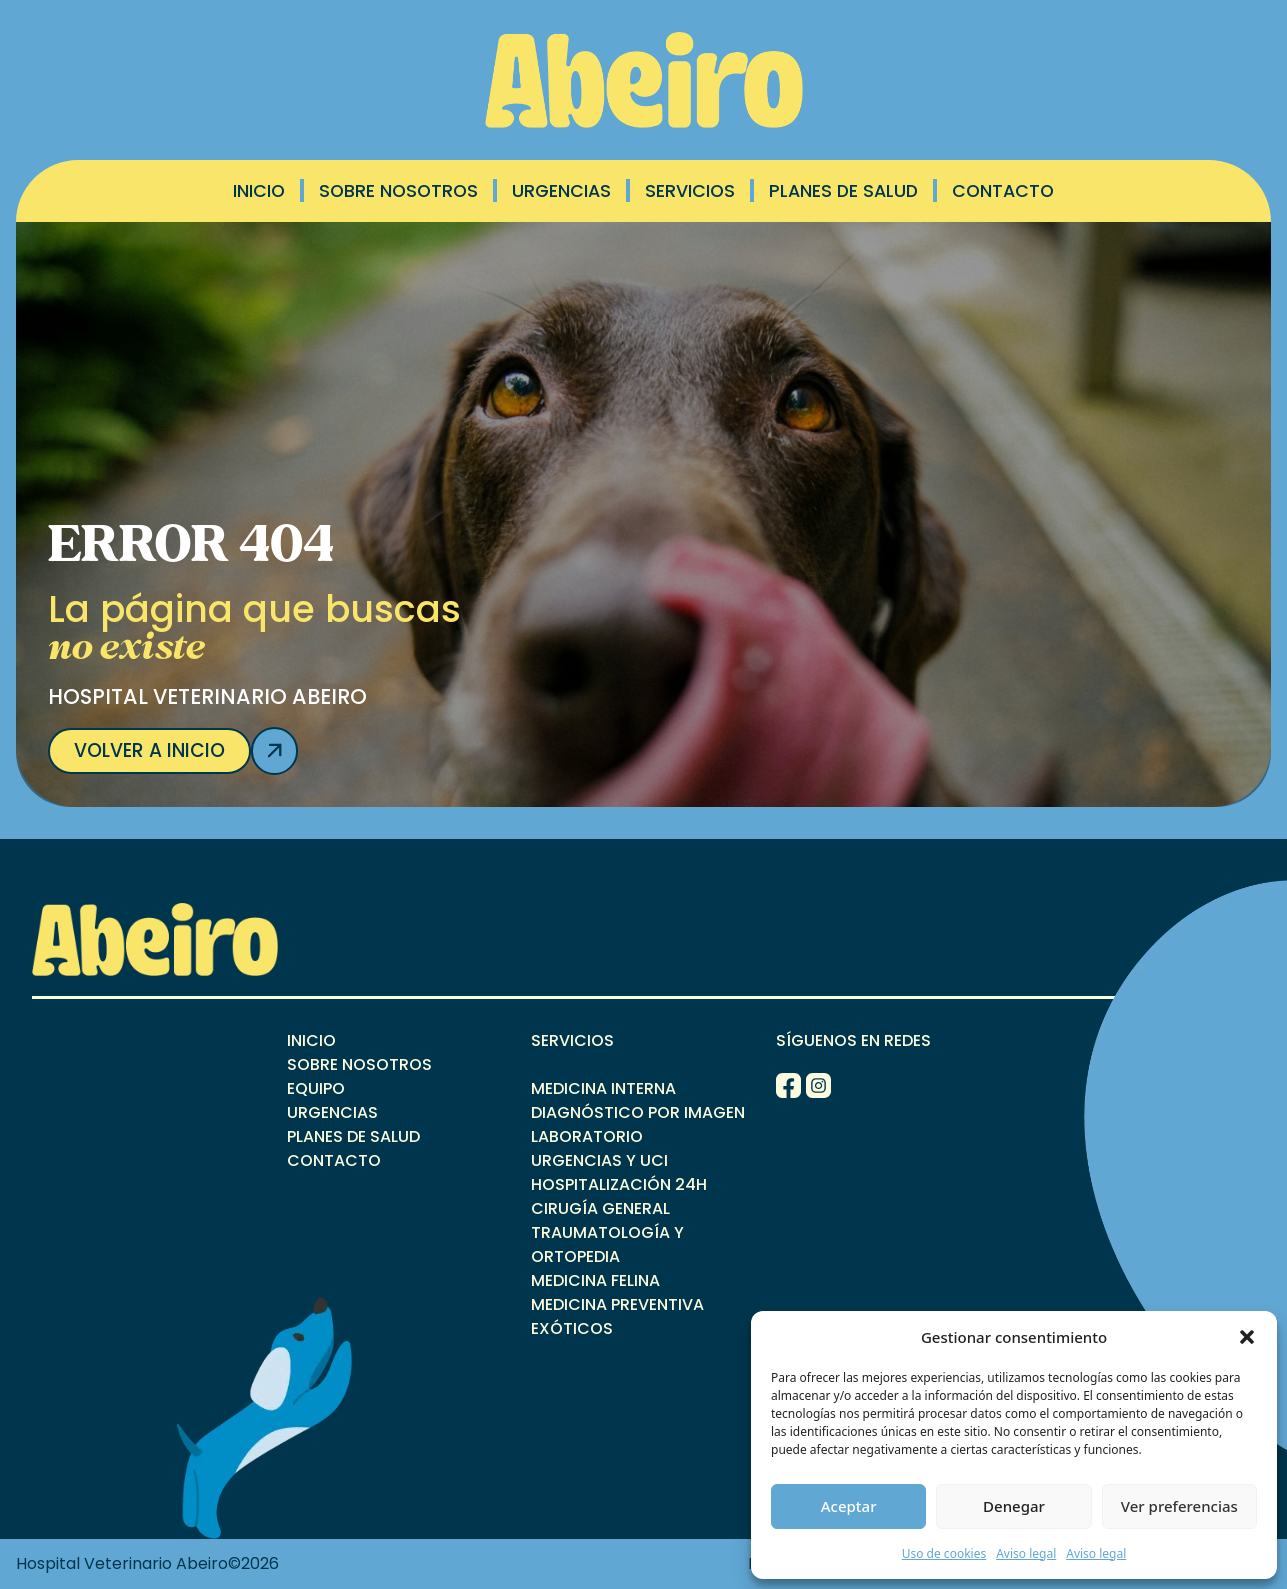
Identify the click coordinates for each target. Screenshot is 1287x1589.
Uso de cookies (944, 1553)
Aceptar (849, 1506)
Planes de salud (843, 191)
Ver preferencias (1179, 1506)
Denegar (1014, 1506)
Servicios (690, 191)
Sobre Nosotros (398, 191)
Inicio (259, 191)
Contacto (1003, 191)
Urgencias (561, 191)
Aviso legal (1026, 1553)
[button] (1247, 1337)
